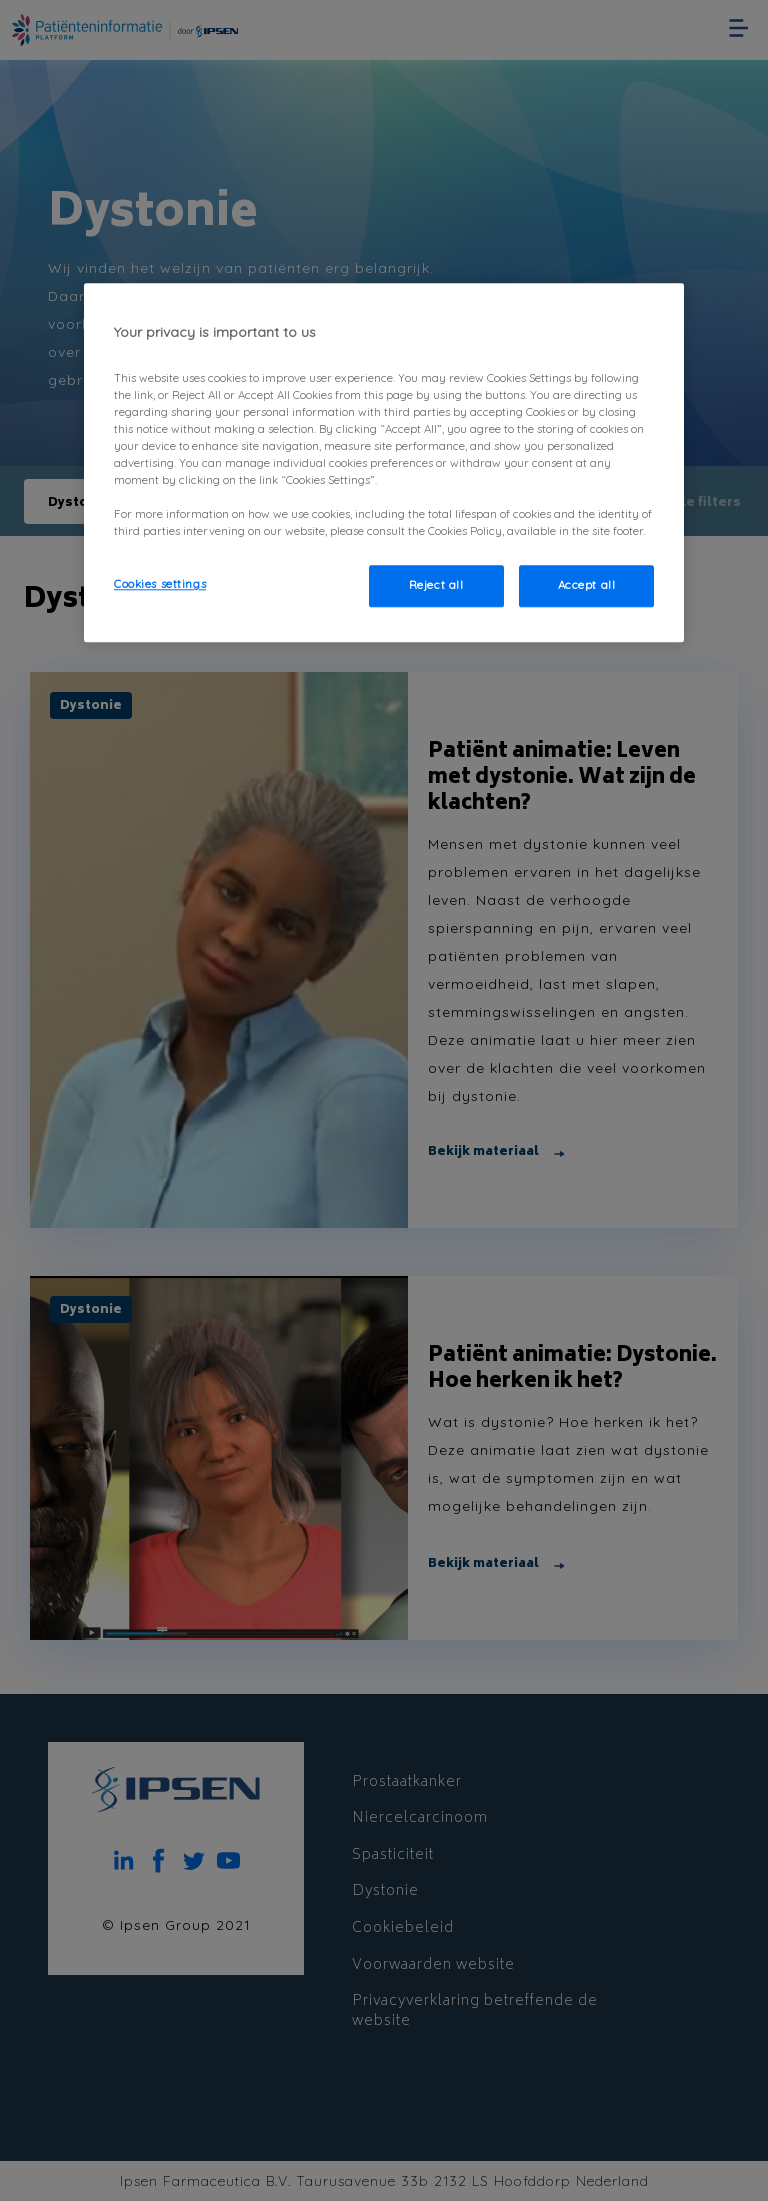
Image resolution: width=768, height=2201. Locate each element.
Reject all (436, 586)
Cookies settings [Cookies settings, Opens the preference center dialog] (160, 585)
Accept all (587, 586)
